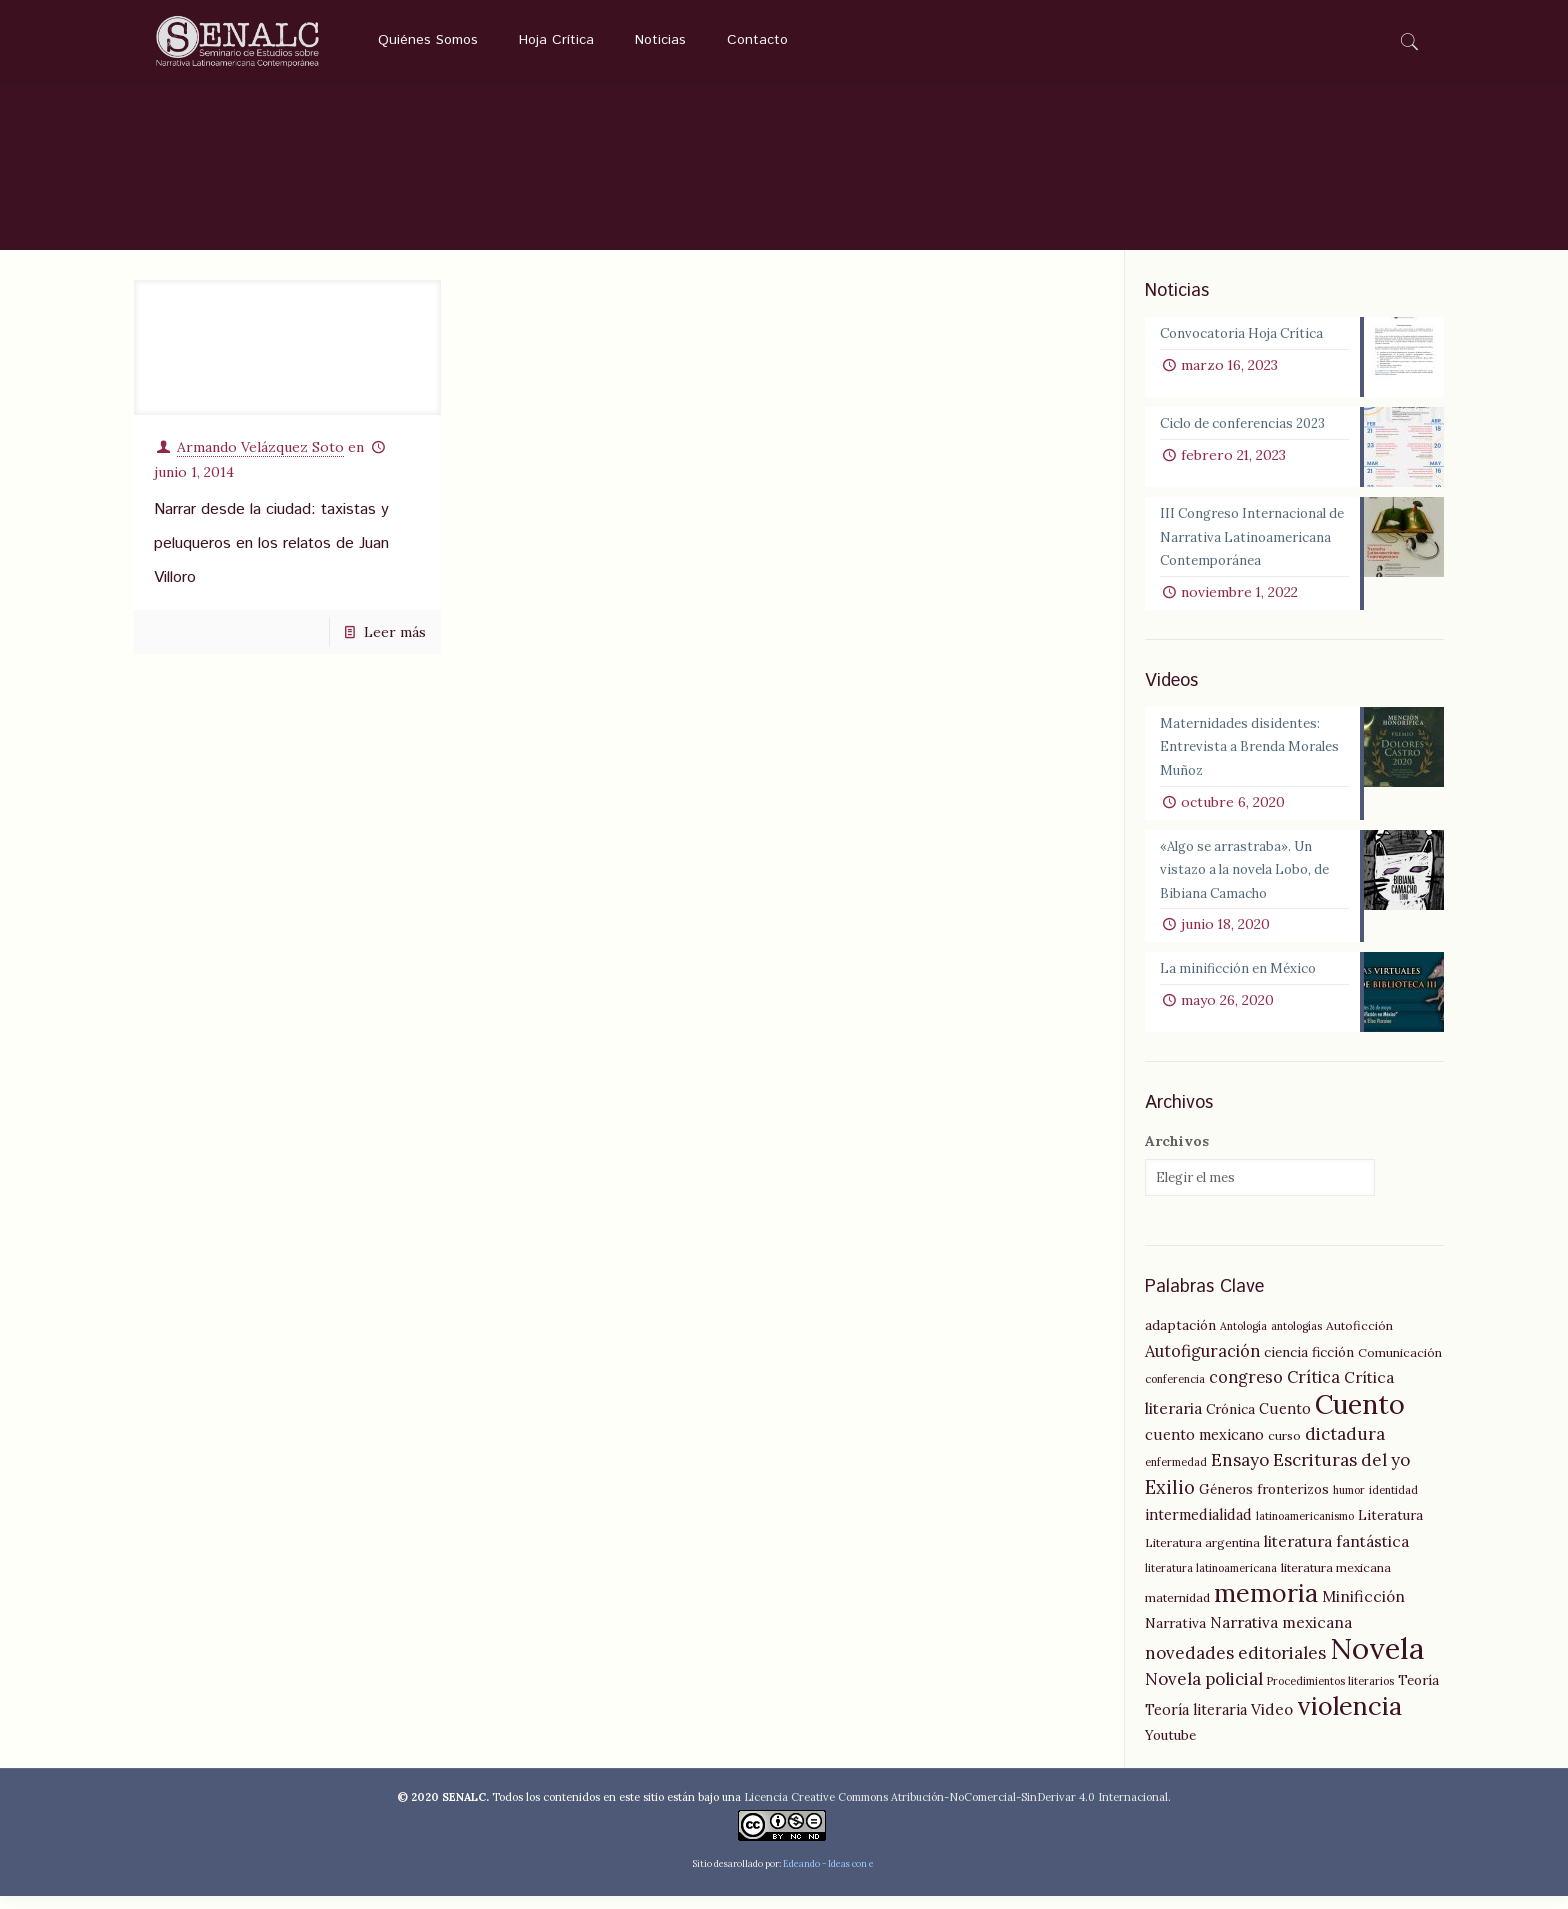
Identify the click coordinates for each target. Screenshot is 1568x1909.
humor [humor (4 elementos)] (1349, 1503)
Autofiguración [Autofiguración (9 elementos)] (1202, 1364)
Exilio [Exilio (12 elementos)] (1170, 1500)
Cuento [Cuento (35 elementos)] (1360, 1417)
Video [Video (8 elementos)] (1272, 1722)
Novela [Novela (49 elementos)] (1377, 1661)
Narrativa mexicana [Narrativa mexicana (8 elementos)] (1281, 1635)
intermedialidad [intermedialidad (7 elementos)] (1198, 1528)
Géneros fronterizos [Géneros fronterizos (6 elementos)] (1264, 1502)
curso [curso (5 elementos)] (1284, 1448)
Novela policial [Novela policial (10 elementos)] (1204, 1692)
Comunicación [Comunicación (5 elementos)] (1400, 1365)
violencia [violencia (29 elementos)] (1349, 1719)
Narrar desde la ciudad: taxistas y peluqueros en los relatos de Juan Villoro (271, 540)
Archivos (1177, 1154)
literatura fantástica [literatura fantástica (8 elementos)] (1336, 1554)
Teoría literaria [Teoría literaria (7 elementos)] (1196, 1723)
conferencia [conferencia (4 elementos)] (1175, 1392)
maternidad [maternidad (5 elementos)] (1177, 1610)
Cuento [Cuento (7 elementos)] (1285, 1422)
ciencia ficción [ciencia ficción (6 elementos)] (1309, 1365)
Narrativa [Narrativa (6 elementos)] (1175, 1636)
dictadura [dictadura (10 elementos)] (1345, 1447)
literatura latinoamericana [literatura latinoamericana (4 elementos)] (1211, 1581)
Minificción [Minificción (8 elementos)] (1363, 1609)
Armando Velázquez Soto (260, 444)
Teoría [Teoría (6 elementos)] (1418, 1693)
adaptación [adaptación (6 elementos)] (1180, 1338)
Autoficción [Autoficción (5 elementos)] (1359, 1338)
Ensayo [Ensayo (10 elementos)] (1240, 1473)
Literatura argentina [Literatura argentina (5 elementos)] (1202, 1555)
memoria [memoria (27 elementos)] (1266, 1606)
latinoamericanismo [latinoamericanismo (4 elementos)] (1305, 1529)
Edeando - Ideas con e (828, 1876)
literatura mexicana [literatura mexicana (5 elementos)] (1336, 1580)
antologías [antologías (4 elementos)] (1296, 1339)
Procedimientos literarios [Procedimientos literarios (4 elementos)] (1330, 1694)
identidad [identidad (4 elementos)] (1393, 1503)
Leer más (395, 629)
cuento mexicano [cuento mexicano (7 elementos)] (1204, 1448)
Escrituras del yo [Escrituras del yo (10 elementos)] (1341, 1473)
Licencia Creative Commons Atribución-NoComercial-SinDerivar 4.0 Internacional (956, 1810)
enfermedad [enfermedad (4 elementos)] (1176, 1475)
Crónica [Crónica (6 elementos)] (1230, 1422)
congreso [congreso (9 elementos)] (1246, 1390)
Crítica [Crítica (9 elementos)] (1313, 1390)
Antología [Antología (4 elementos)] (1243, 1339)
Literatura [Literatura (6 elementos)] (1390, 1528)
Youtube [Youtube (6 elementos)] (1170, 1748)
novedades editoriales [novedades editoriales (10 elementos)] (1235, 1666)
